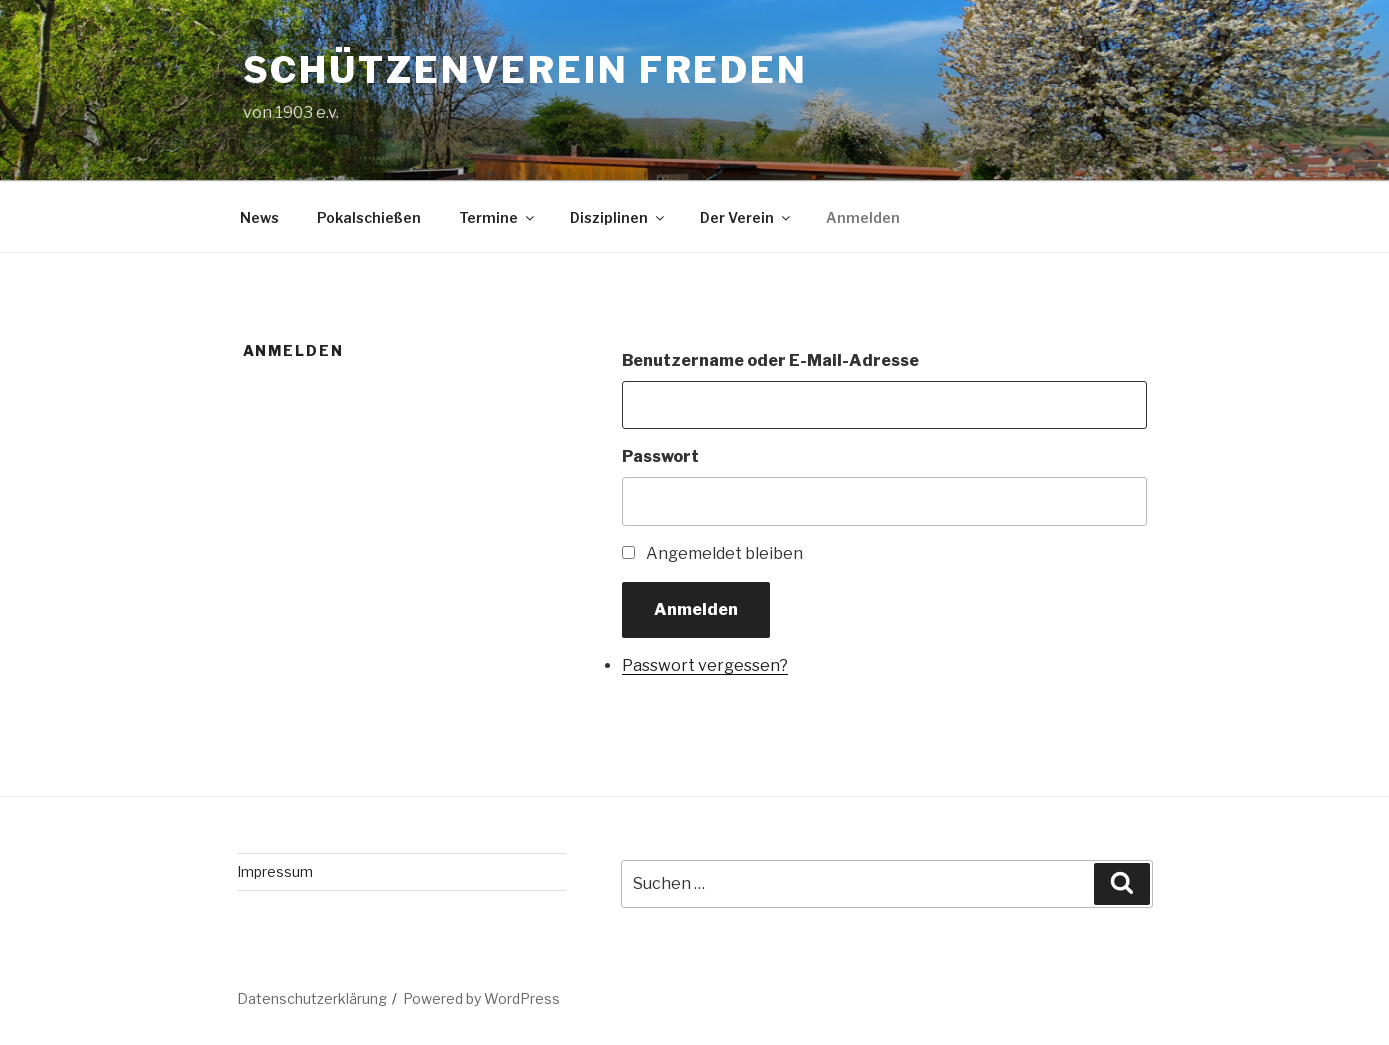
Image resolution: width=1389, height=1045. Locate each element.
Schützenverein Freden (525, 70)
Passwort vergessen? (705, 665)
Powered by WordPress (481, 998)
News (259, 217)
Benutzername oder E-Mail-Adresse (770, 360)
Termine (498, 217)
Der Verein (746, 217)
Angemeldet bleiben (724, 553)
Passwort (660, 456)
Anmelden (863, 217)
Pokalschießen (369, 217)
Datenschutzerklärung (312, 998)
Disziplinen (618, 217)
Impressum (275, 871)
